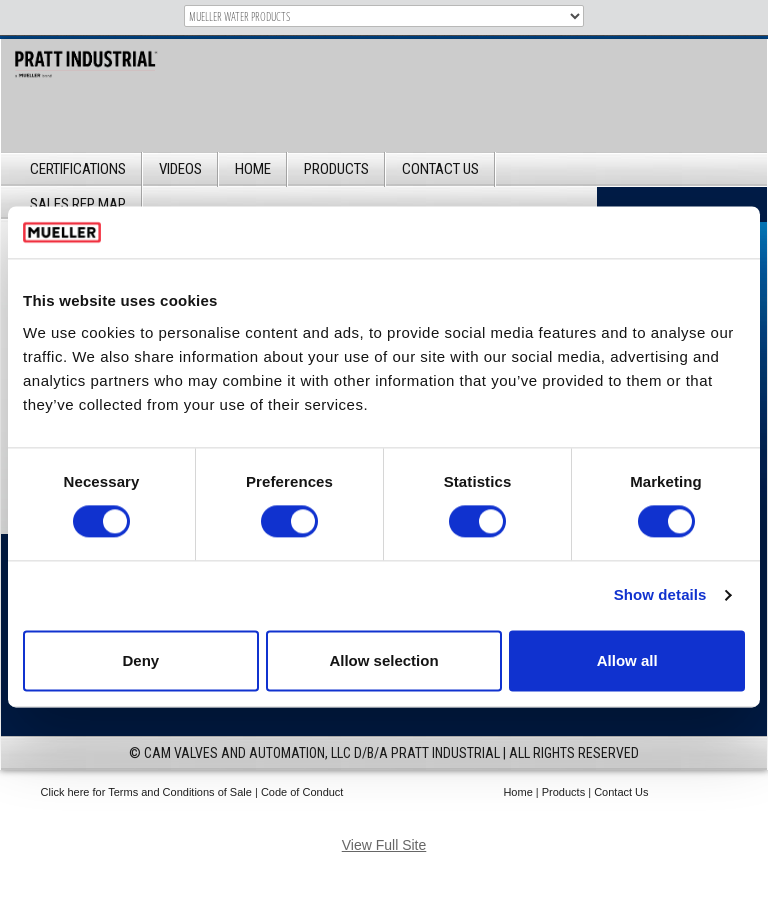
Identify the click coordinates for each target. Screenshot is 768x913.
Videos (180, 169)
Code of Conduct (302, 792)
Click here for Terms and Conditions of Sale (146, 792)
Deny (140, 660)
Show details (660, 595)
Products (336, 169)
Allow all (627, 660)
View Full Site (384, 845)
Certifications (78, 169)
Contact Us (440, 169)
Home (253, 169)
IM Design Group (419, 821)
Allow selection (383, 660)
